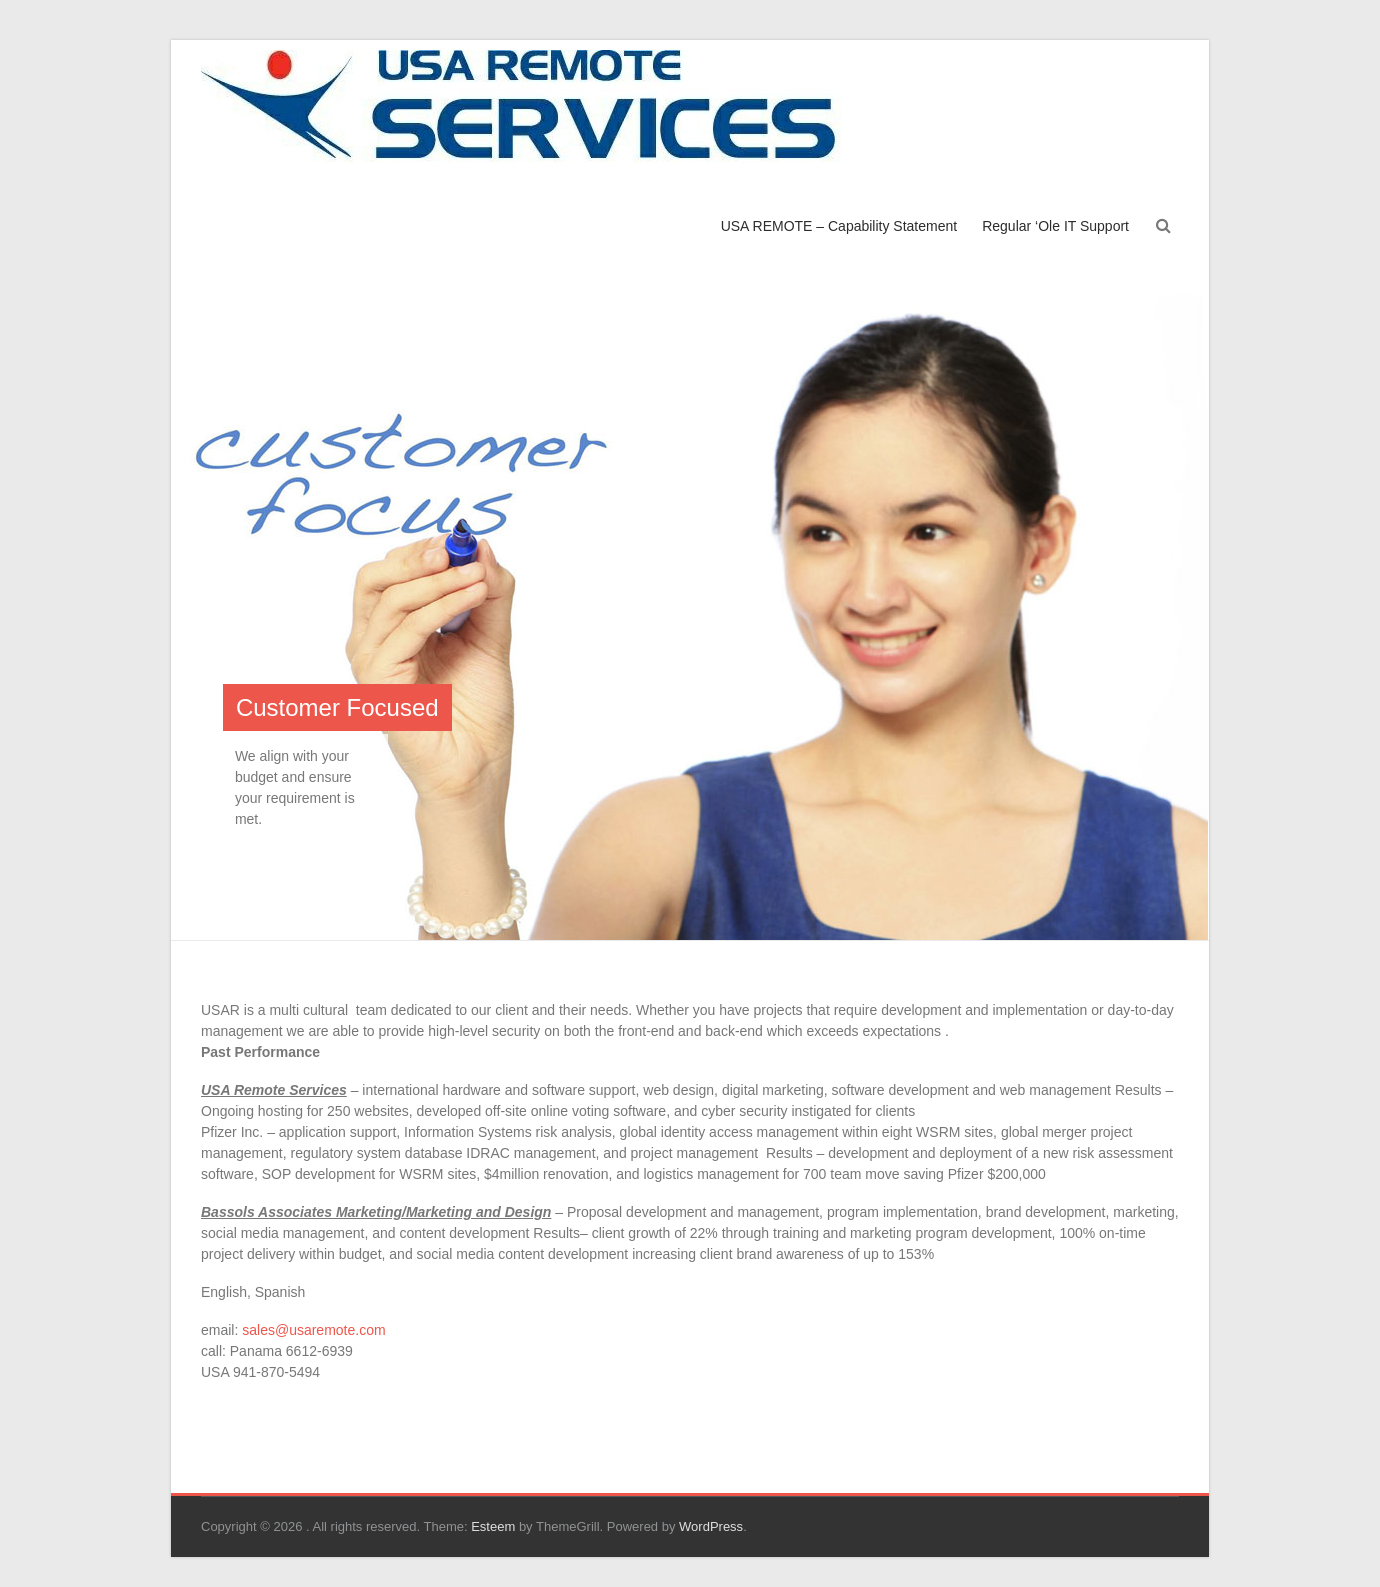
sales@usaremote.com (313, 1330)
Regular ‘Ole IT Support (1055, 226)
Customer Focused (337, 707)
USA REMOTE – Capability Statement (839, 226)
